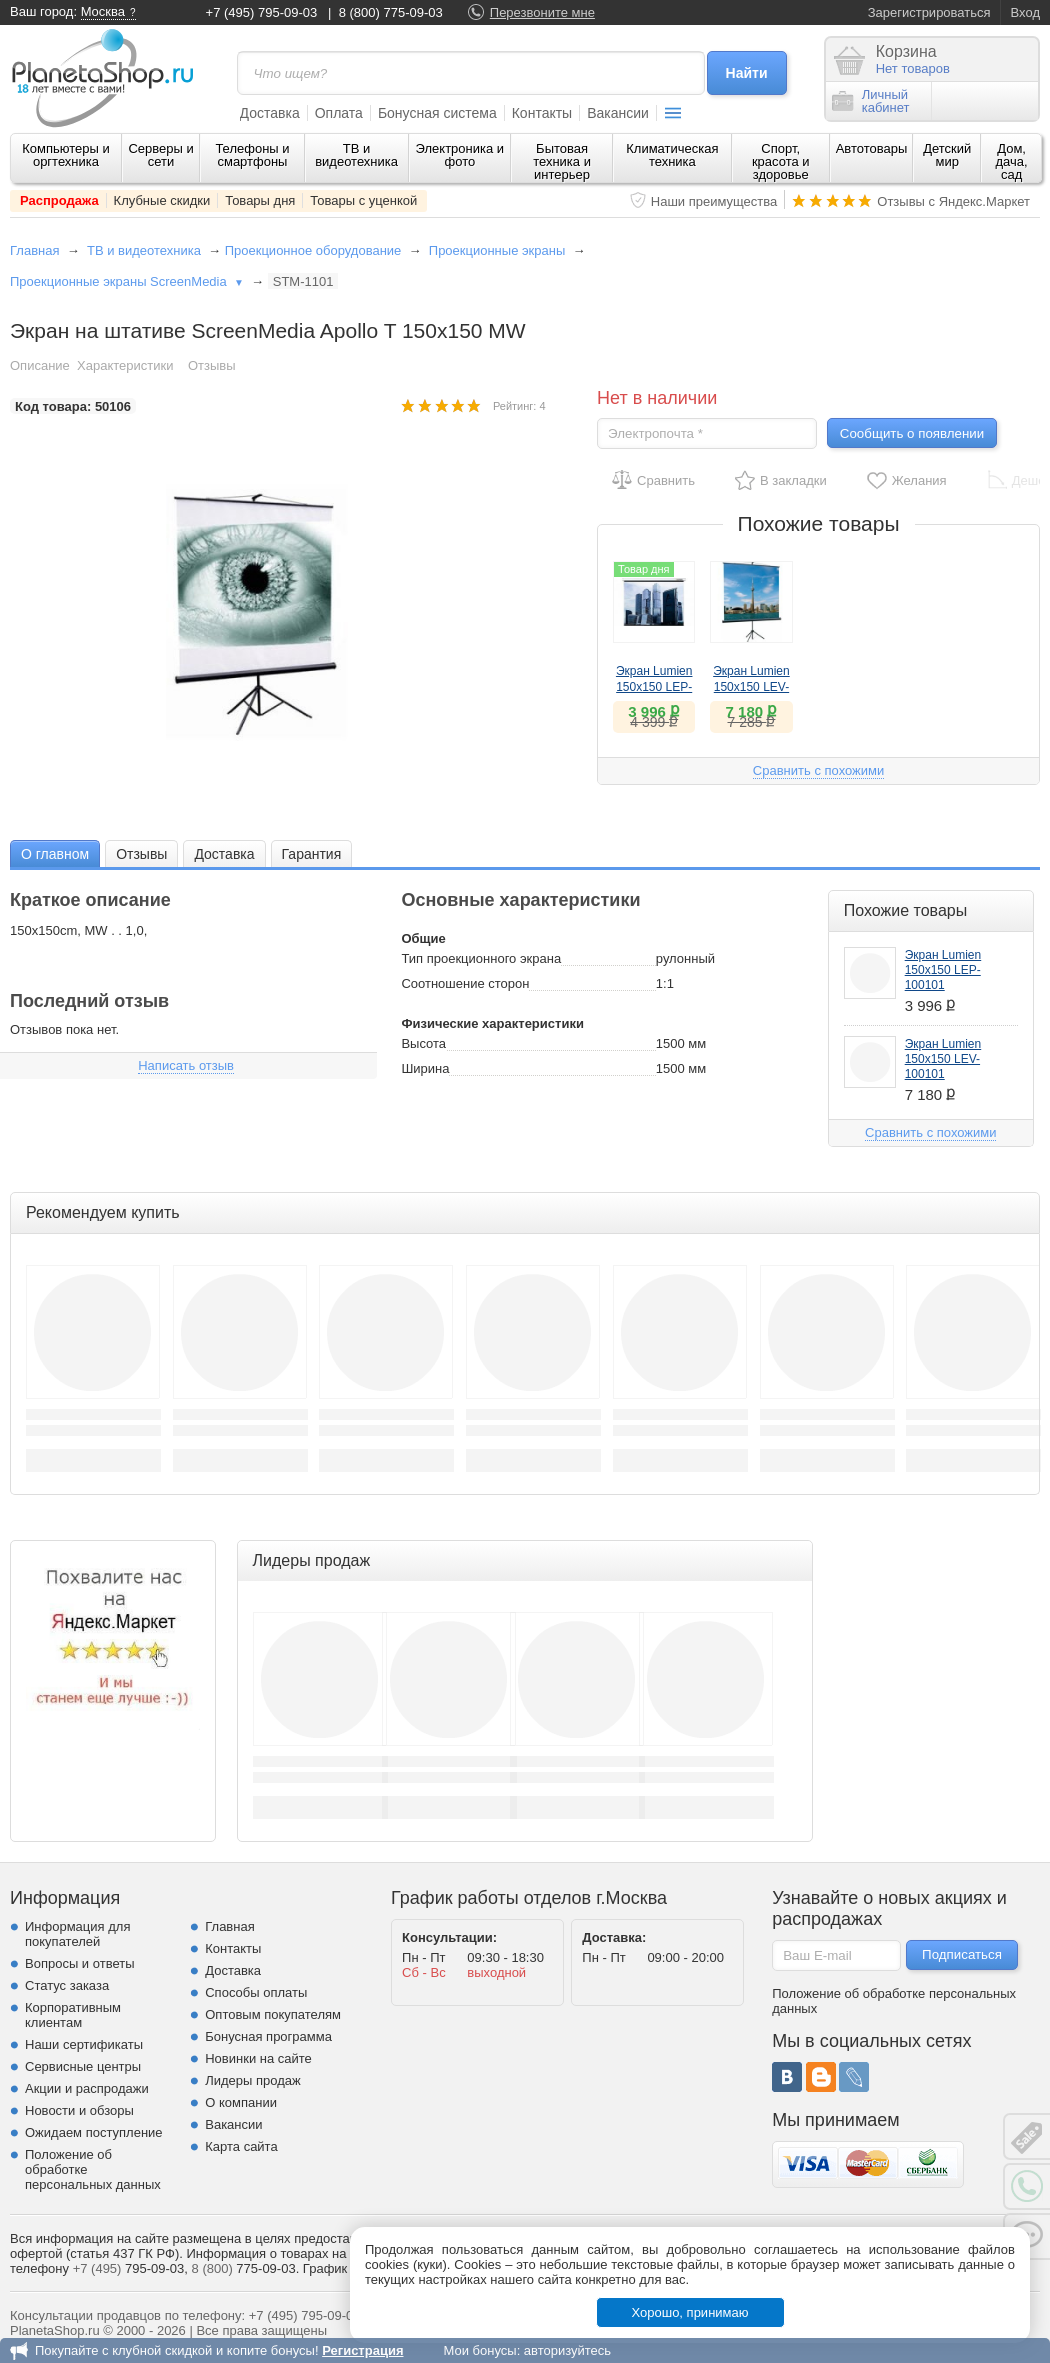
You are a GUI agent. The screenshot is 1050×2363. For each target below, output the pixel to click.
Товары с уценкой (363, 200)
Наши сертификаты (84, 2044)
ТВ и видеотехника (356, 155)
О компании (241, 2102)
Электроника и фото (460, 155)
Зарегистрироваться (929, 12)
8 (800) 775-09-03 (391, 12)
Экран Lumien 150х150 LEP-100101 (654, 687)
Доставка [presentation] (224, 854)
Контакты (542, 113)
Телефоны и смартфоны (252, 155)
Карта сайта (241, 2146)
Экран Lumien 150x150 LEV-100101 (751, 687)
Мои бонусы (479, 2350)
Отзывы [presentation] (141, 854)
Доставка (270, 113)
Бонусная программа (268, 2036)
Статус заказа (67, 1985)
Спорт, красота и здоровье (781, 161)
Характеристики (125, 365)
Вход (1025, 12)
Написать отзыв (186, 1065)
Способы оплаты (256, 1992)
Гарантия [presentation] (312, 854)
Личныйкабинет (871, 101)
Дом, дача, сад (1012, 161)
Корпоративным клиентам (73, 2015)
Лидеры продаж (253, 2080)
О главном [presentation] (55, 854)
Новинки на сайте (258, 2058)
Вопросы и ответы (79, 1963)
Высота (423, 1043)
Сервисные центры (83, 2066)
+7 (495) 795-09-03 (262, 12)
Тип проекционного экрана (481, 958)
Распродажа (59, 200)
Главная (34, 250)
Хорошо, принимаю (690, 2312)
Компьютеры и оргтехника (66, 155)
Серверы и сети (160, 155)
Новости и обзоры (79, 2110)
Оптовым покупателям (273, 2014)
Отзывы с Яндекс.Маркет (953, 201)
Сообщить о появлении (912, 433)
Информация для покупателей (77, 1934)
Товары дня (260, 200)
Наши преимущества (714, 201)
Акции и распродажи (87, 2088)
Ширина (425, 1068)
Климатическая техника (672, 155)
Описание (40, 365)
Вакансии (618, 113)
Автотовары (872, 148)
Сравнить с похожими (818, 770)
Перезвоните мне (542, 12)
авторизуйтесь (567, 2350)
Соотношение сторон (465, 983)
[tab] (55, 853)
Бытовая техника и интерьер (562, 161)
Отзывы (212, 365)
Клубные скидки (162, 200)
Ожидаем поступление (94, 2132)
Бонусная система (437, 113)
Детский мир (947, 155)
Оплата (339, 113)
